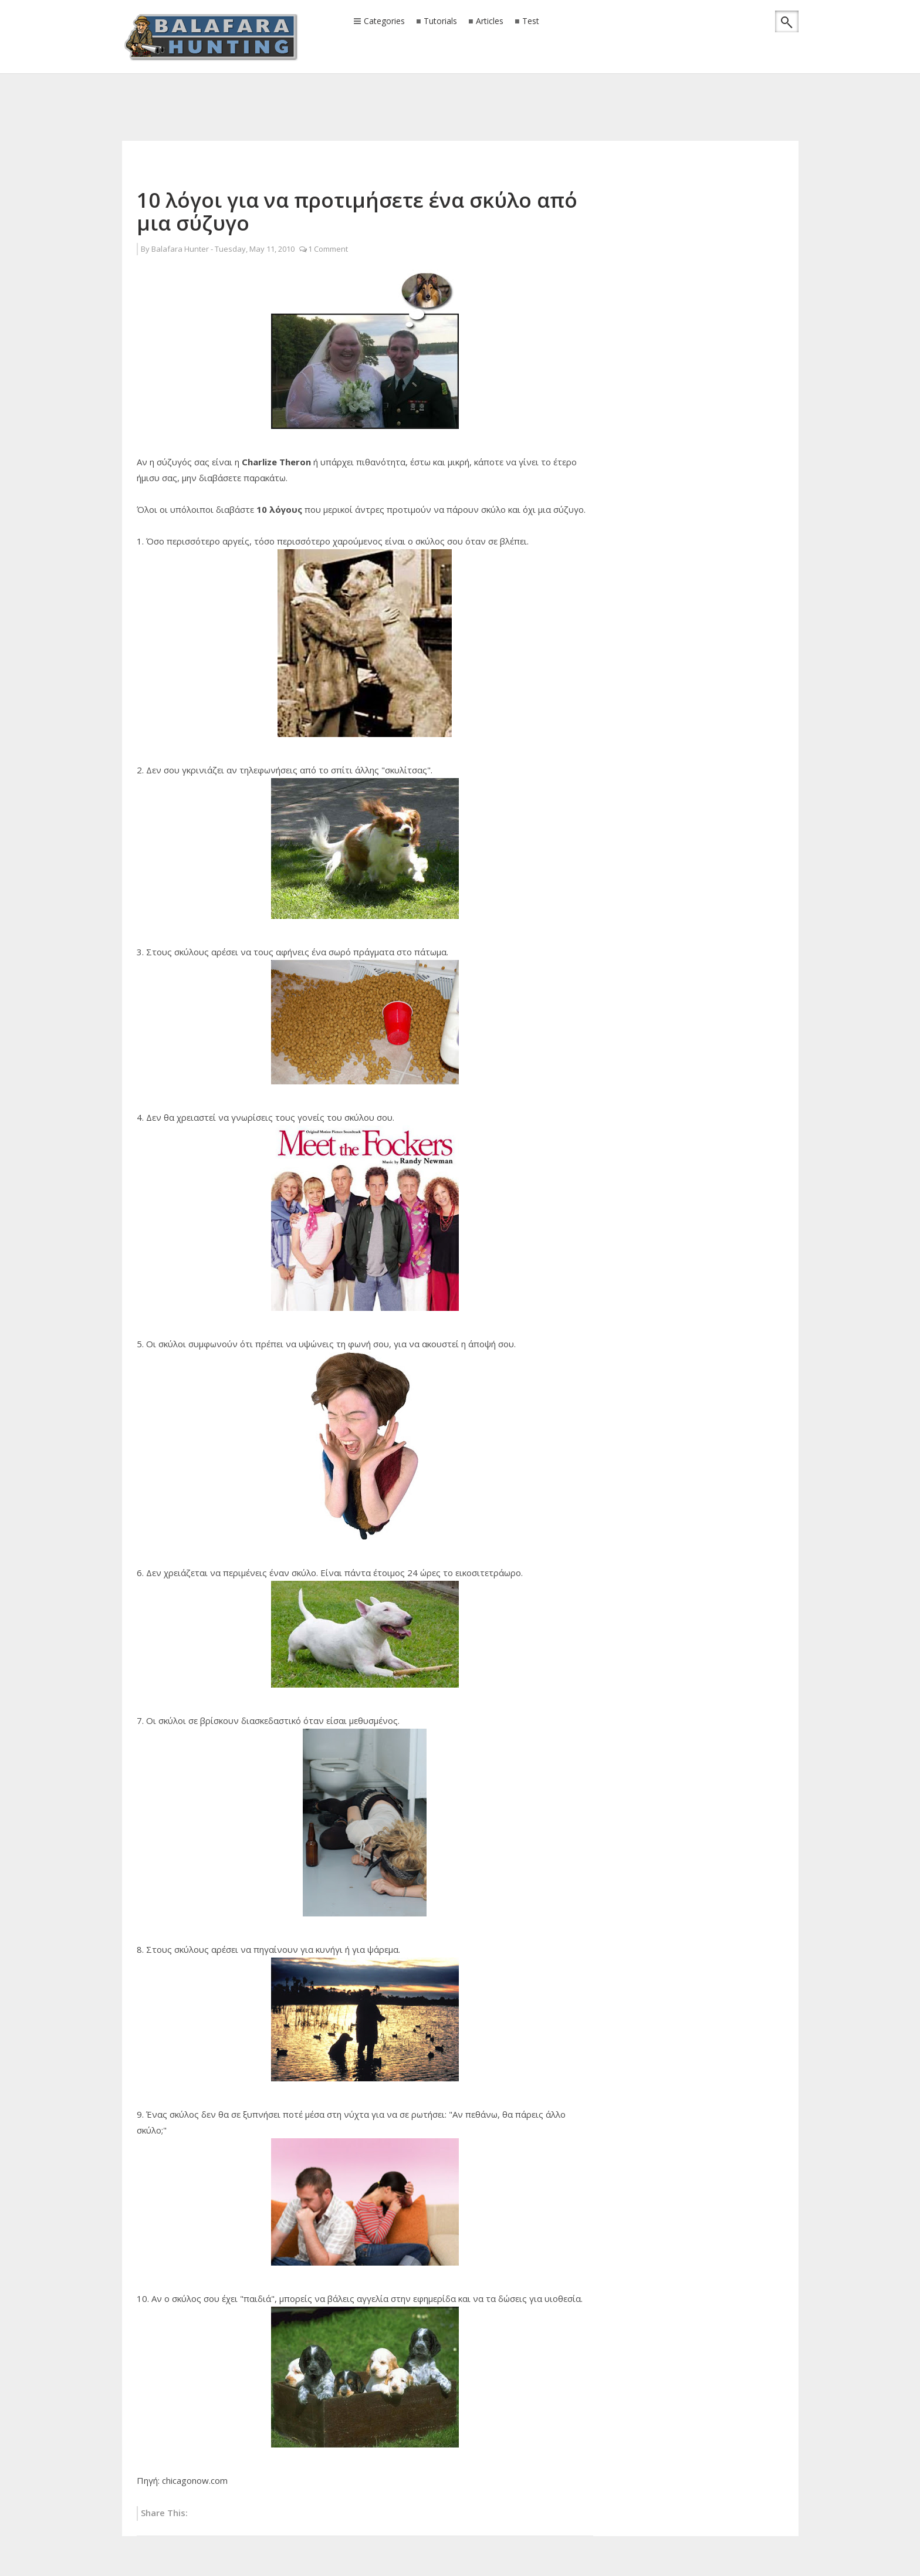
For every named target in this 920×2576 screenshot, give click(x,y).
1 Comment (328, 249)
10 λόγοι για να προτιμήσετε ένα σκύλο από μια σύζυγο (357, 211)
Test (530, 21)
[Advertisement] (460, 91)
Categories (384, 22)
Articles (489, 21)
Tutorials (440, 21)
